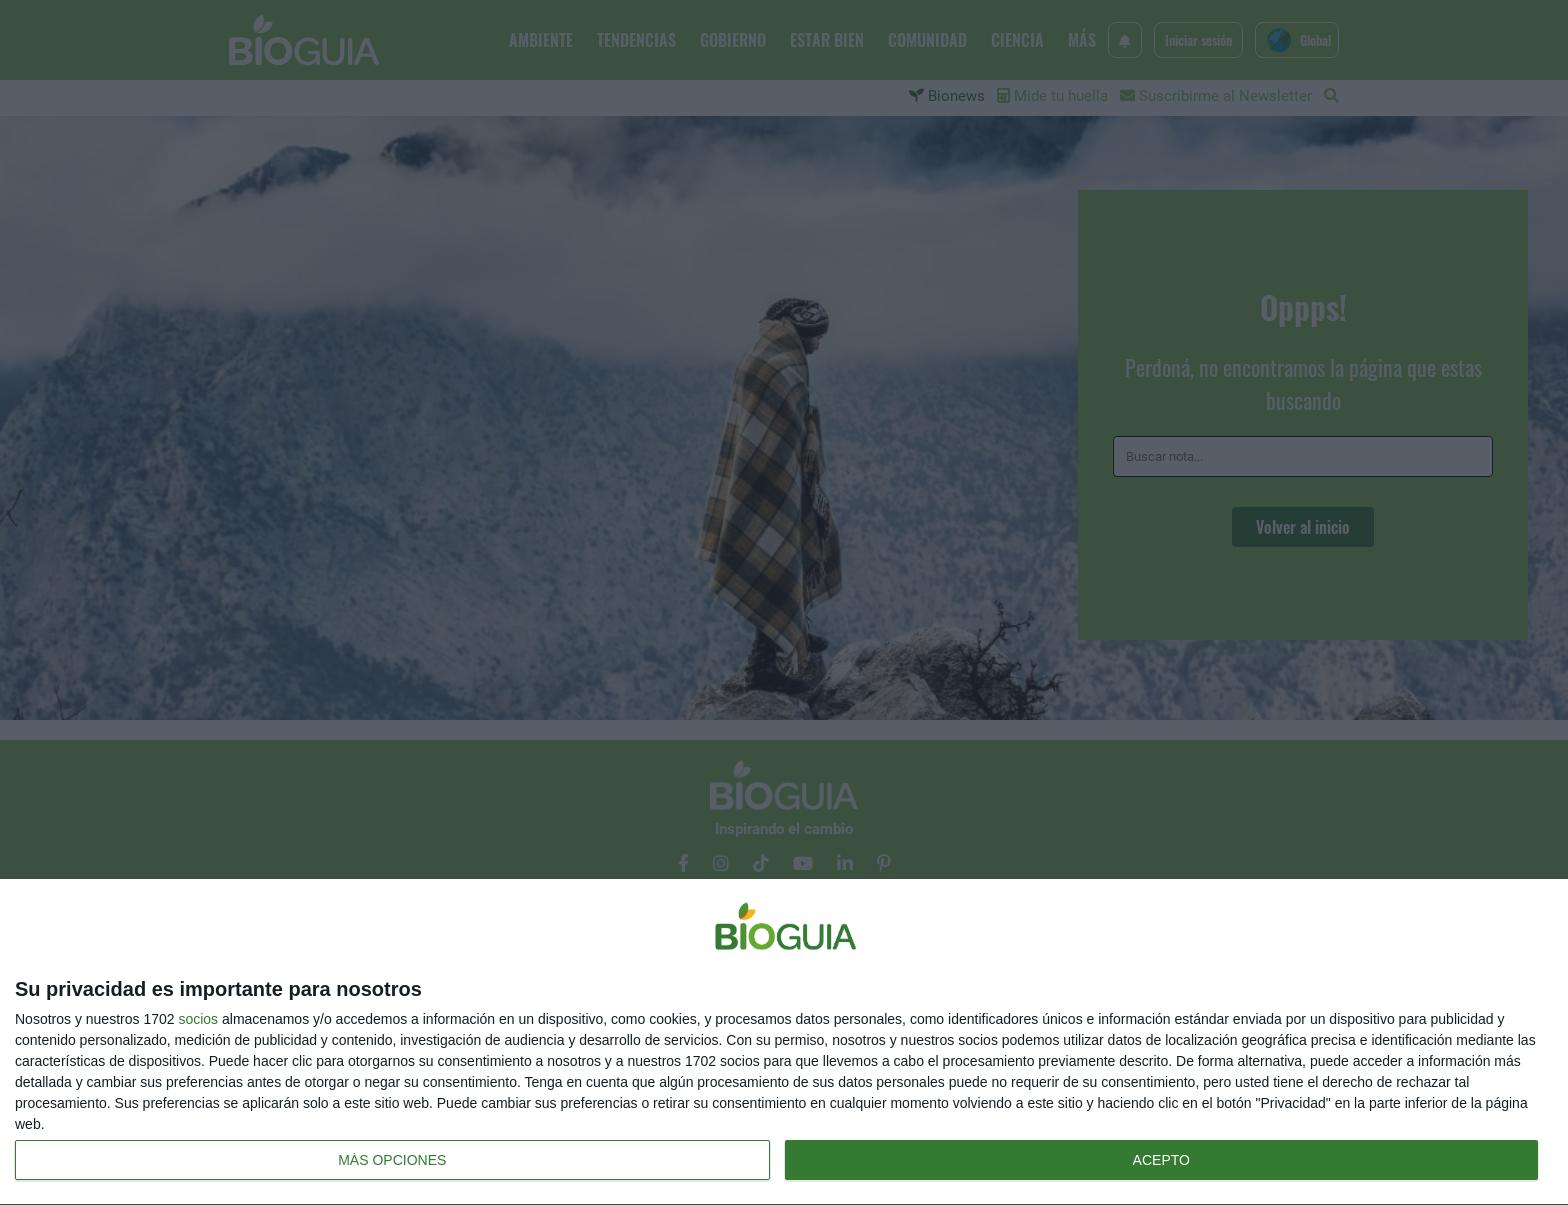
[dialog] (784, 1042)
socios (198, 1019)
